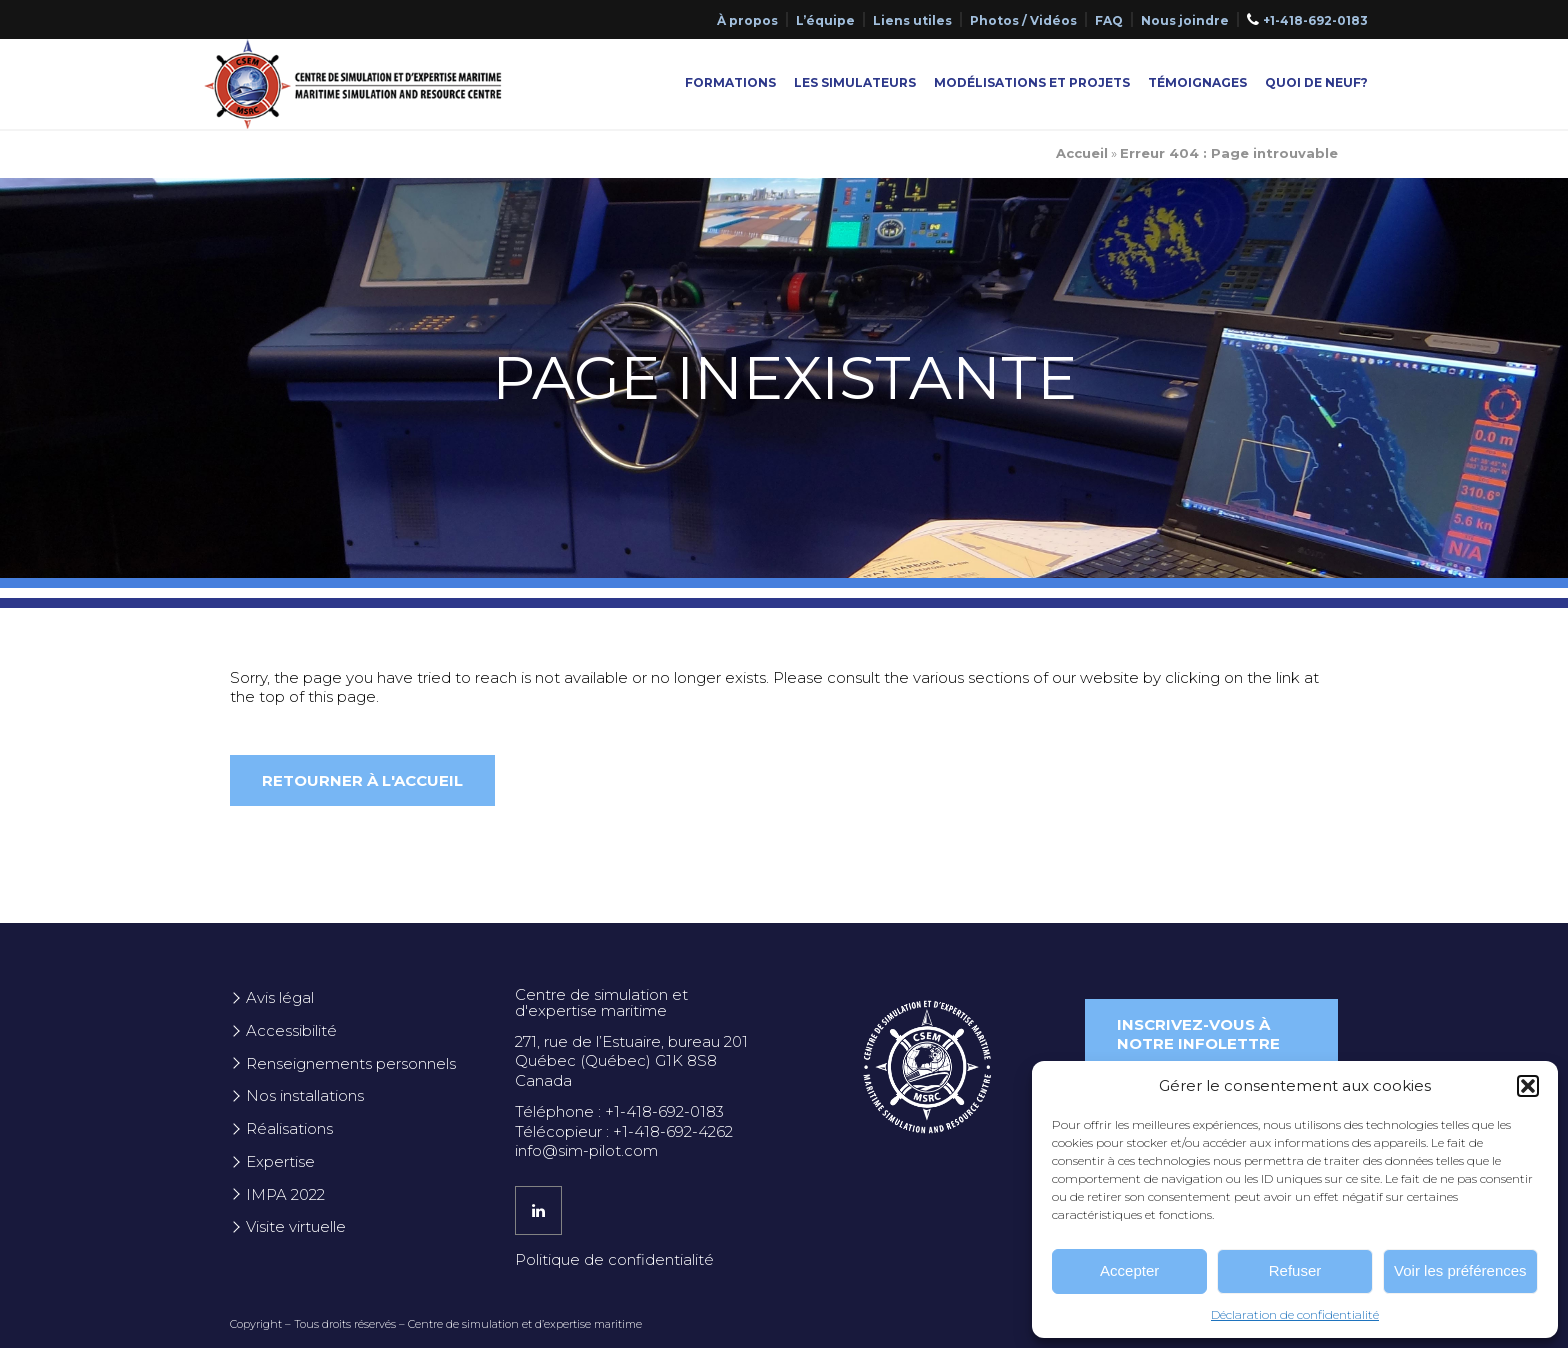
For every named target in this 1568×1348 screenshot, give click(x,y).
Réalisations (289, 1128)
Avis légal (280, 997)
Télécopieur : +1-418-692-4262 (624, 1131)
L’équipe (825, 20)
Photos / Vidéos (1023, 20)
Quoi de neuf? (1316, 82)
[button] (1528, 1086)
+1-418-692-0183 (1315, 20)
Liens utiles (912, 20)
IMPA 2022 (285, 1194)
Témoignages (1197, 82)
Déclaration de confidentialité (1295, 1314)
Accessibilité (291, 1030)
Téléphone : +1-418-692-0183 (619, 1111)
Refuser (1295, 1270)
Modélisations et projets (1032, 82)
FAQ (1109, 20)
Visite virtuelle (296, 1226)
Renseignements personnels (351, 1063)
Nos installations (305, 1095)
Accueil (1082, 153)
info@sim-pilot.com (586, 1150)
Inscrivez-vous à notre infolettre (1198, 1034)
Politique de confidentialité (614, 1259)
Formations (730, 82)
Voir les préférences (1460, 1270)
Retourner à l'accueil (362, 780)
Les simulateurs (855, 82)
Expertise (280, 1161)
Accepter (1129, 1270)
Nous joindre (1185, 20)
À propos (747, 20)
